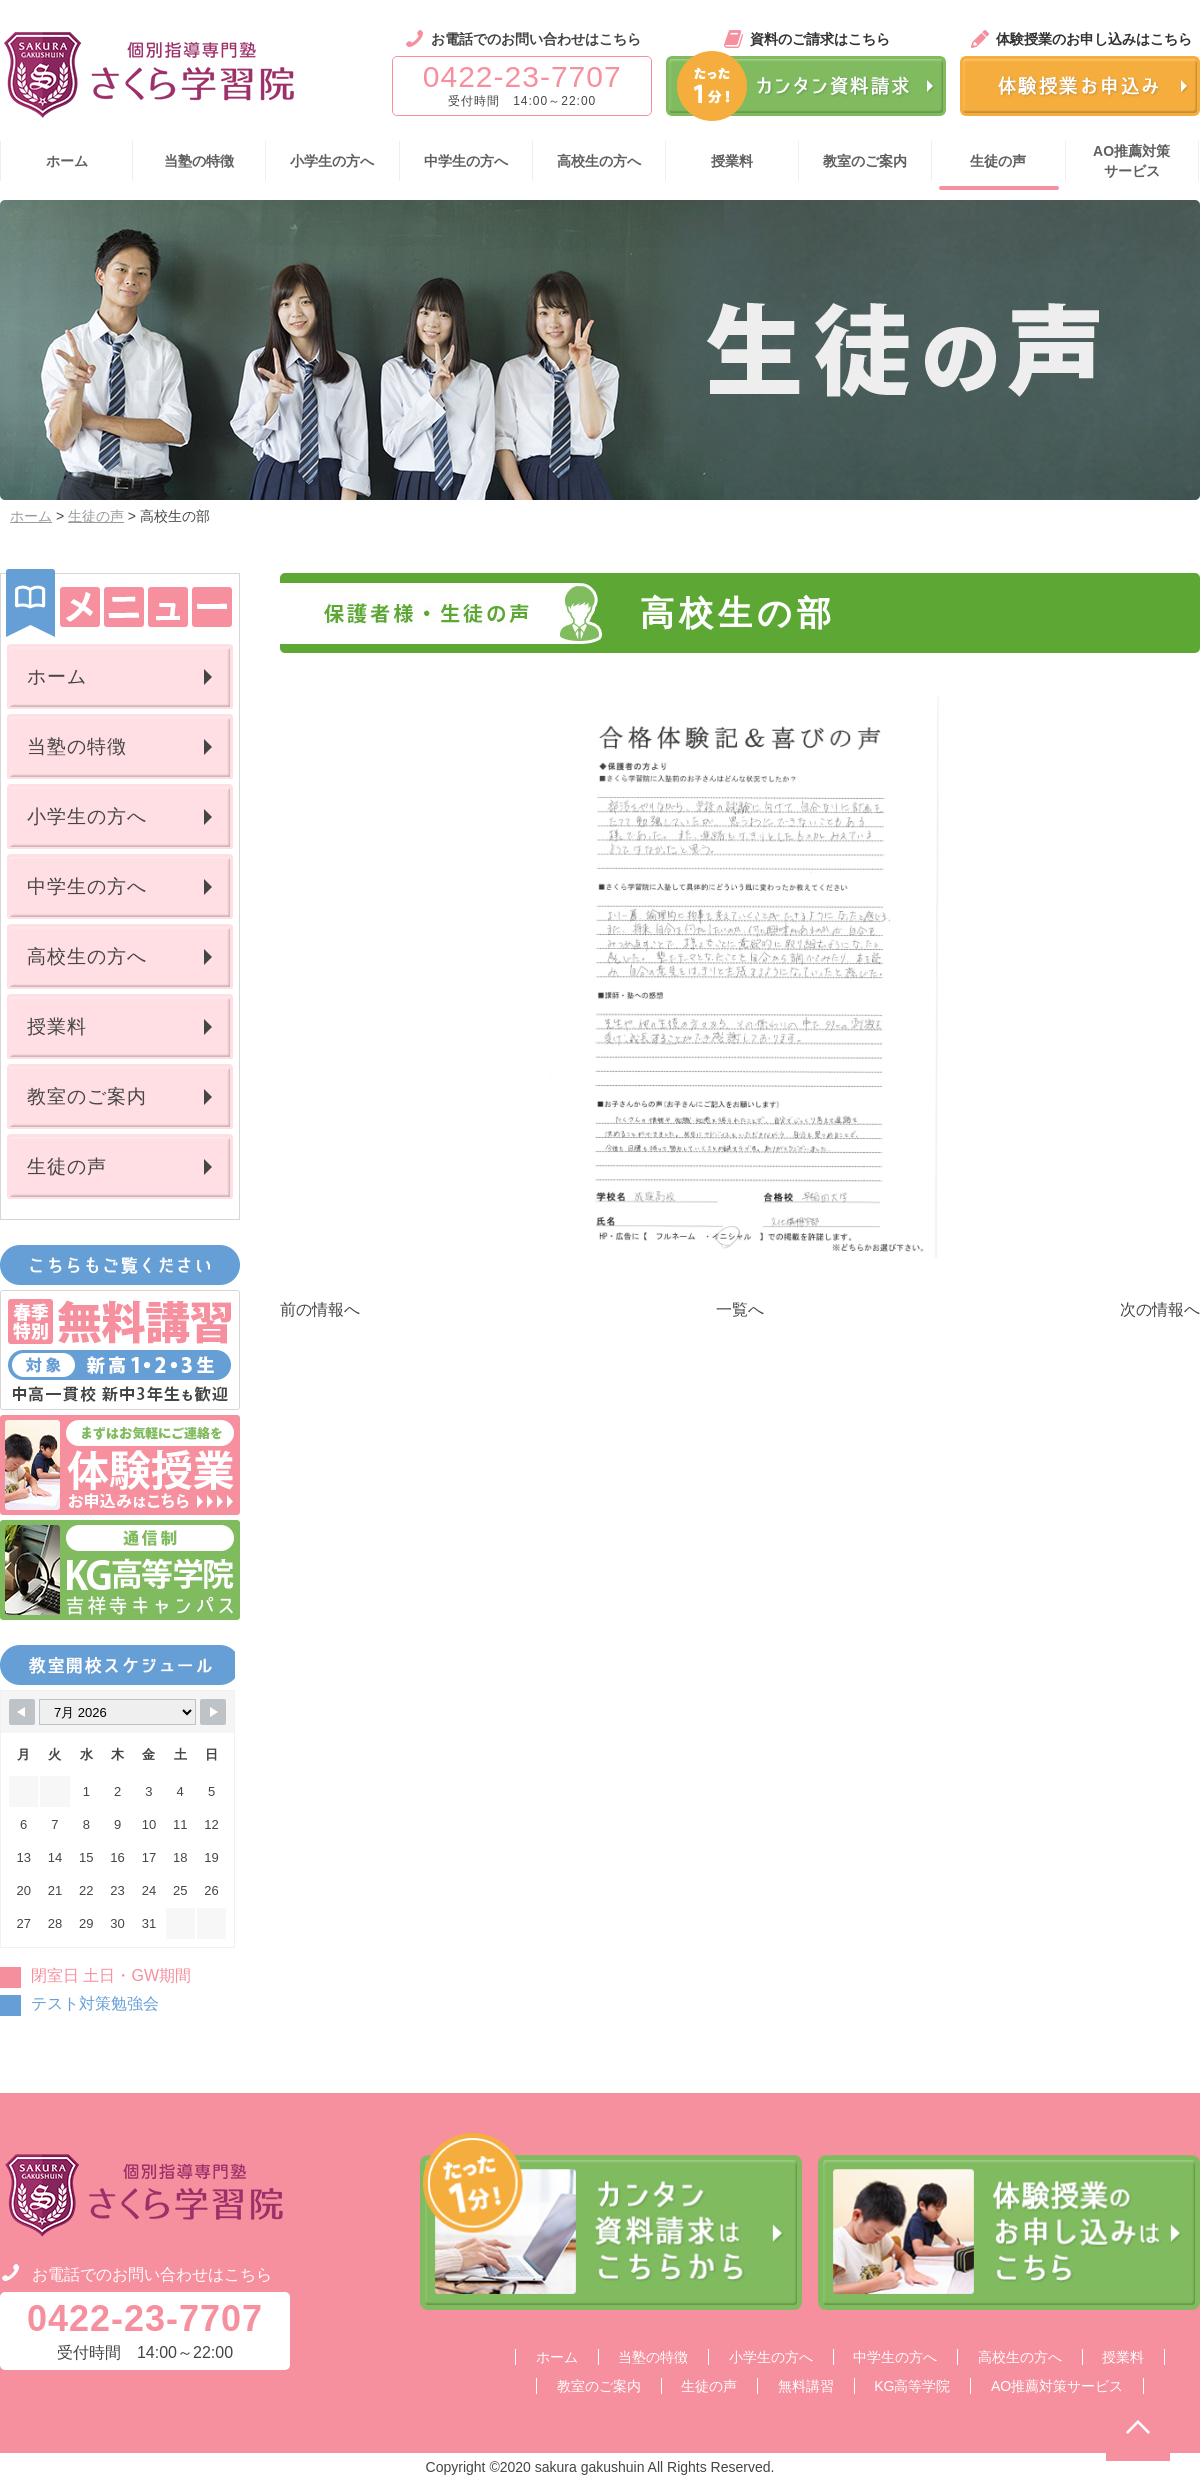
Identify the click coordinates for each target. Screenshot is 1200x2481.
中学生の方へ (87, 886)
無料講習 (806, 2386)
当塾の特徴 (77, 746)
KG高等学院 (912, 2386)
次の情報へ (1160, 1309)
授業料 (57, 1026)
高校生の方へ (87, 956)
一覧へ (740, 1309)
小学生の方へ (87, 816)
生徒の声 (96, 516)
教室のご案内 (87, 1096)
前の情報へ (320, 1309)
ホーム (31, 516)
